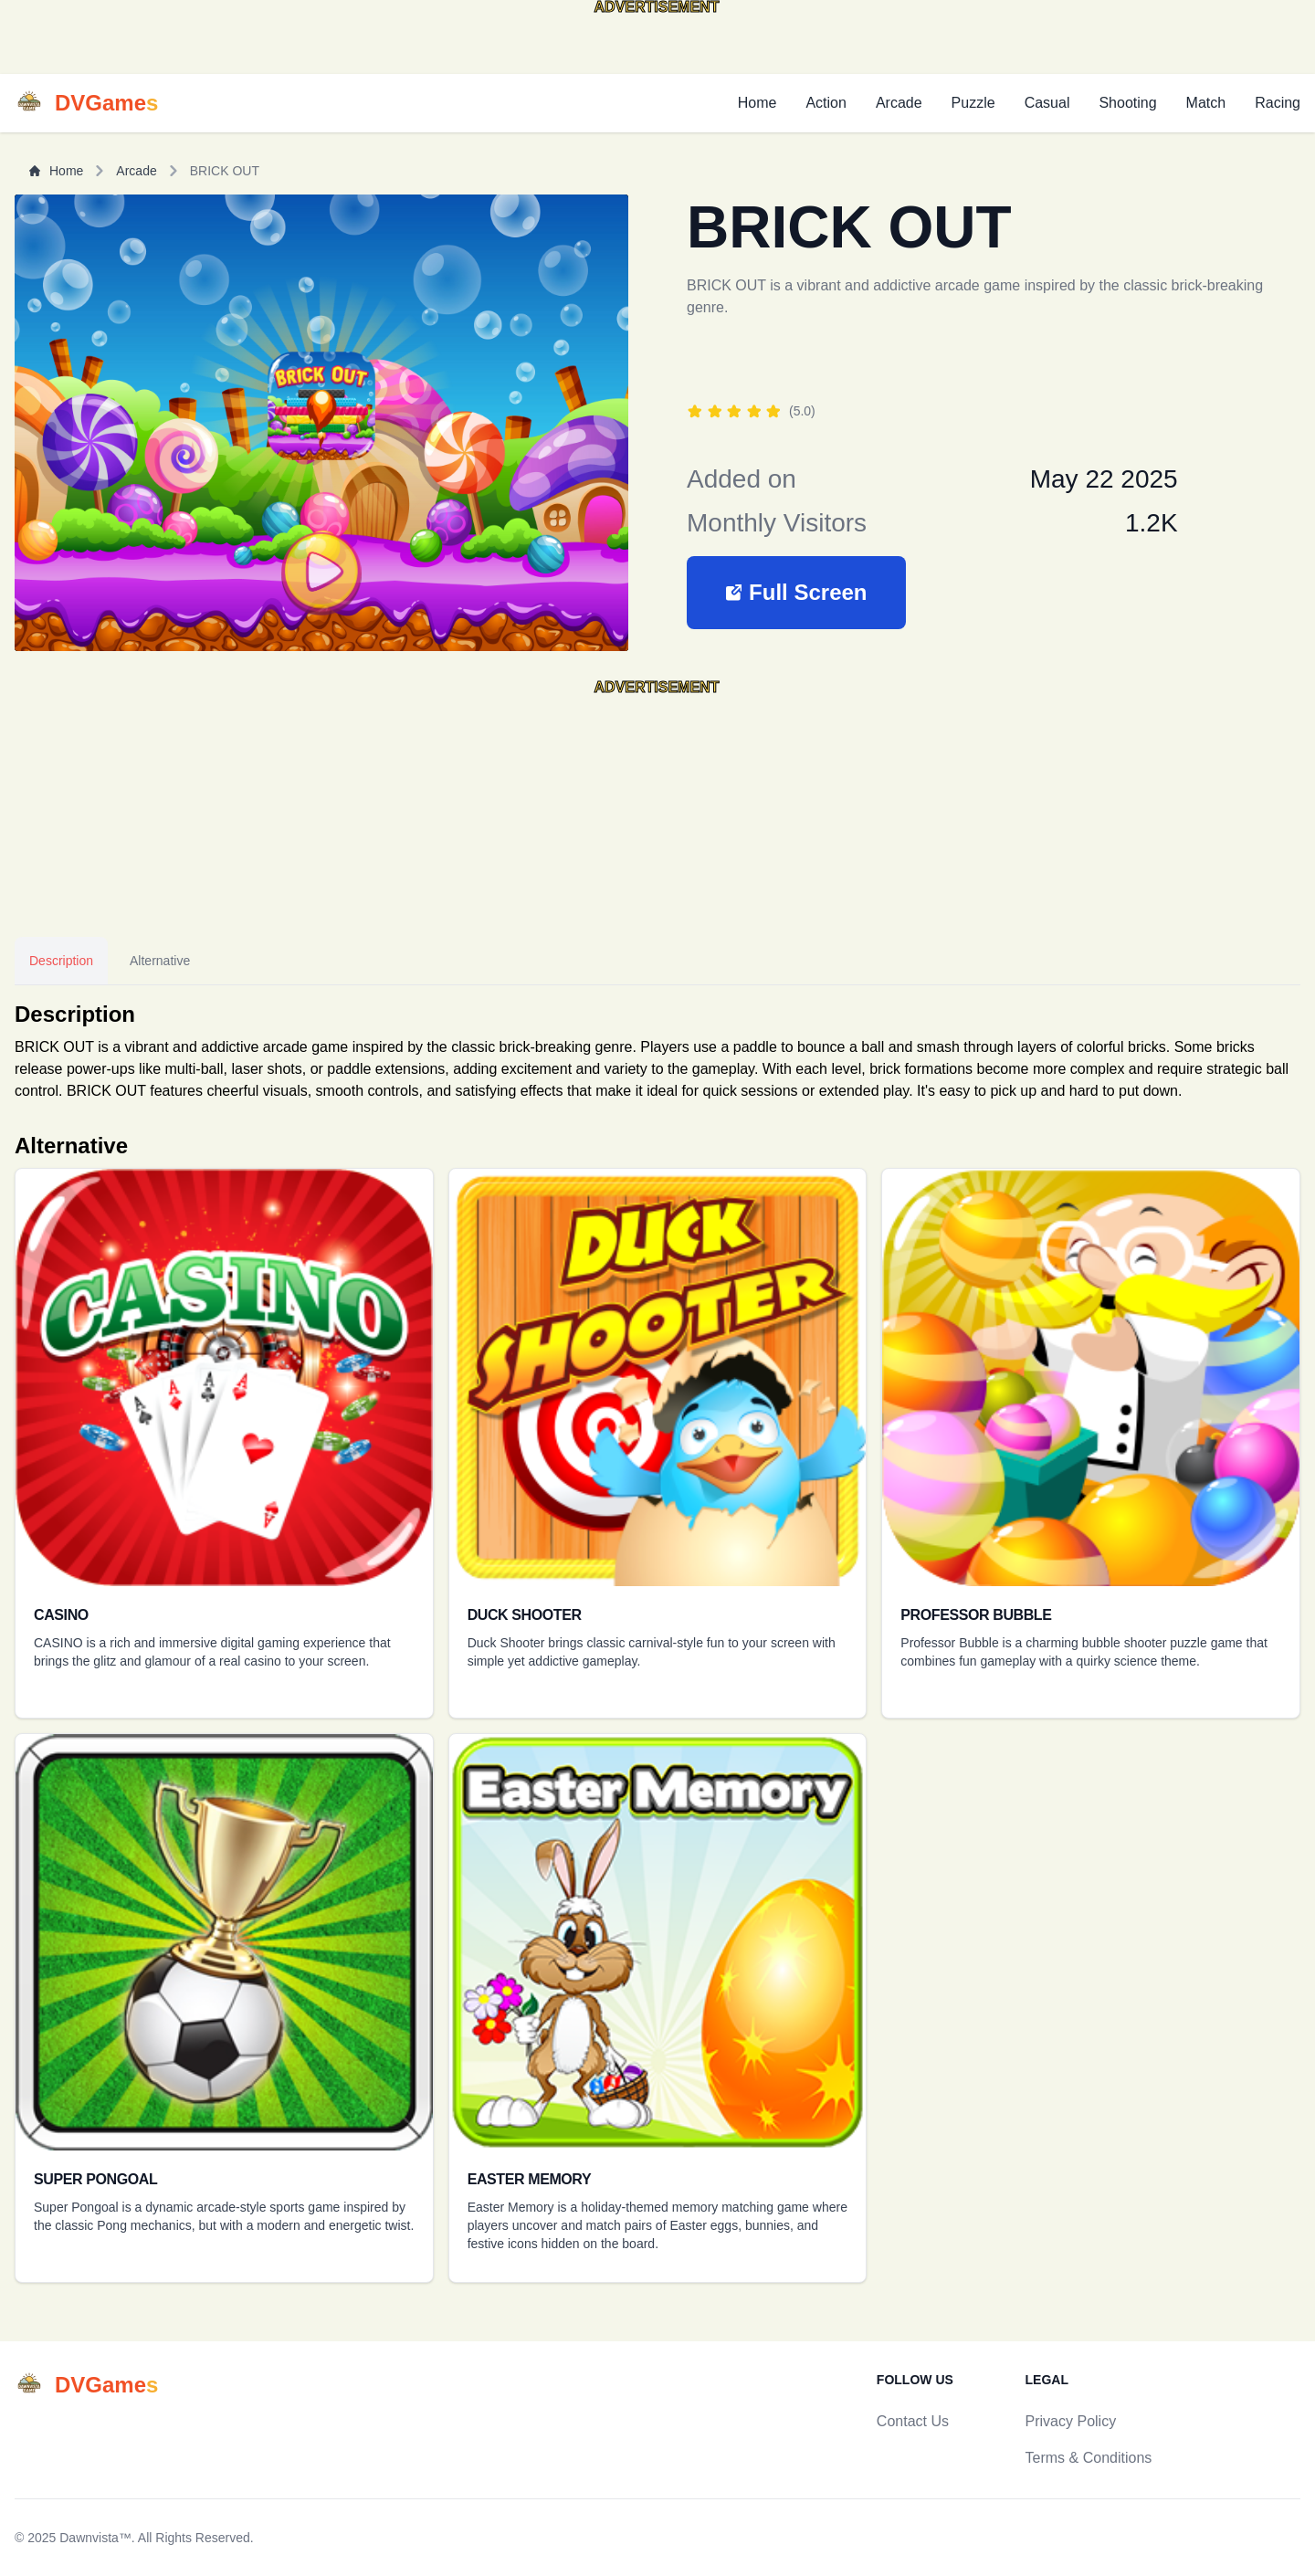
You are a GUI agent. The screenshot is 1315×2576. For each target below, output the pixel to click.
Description (61, 960)
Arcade (899, 102)
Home (757, 102)
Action (825, 102)
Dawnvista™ (95, 2537)
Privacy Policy (1071, 2421)
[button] (796, 592)
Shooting (1127, 102)
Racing (1277, 102)
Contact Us (913, 2421)
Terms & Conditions (1089, 2458)
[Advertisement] (146, 45)
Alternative (160, 960)
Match (1206, 102)
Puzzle (973, 102)
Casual (1047, 102)
